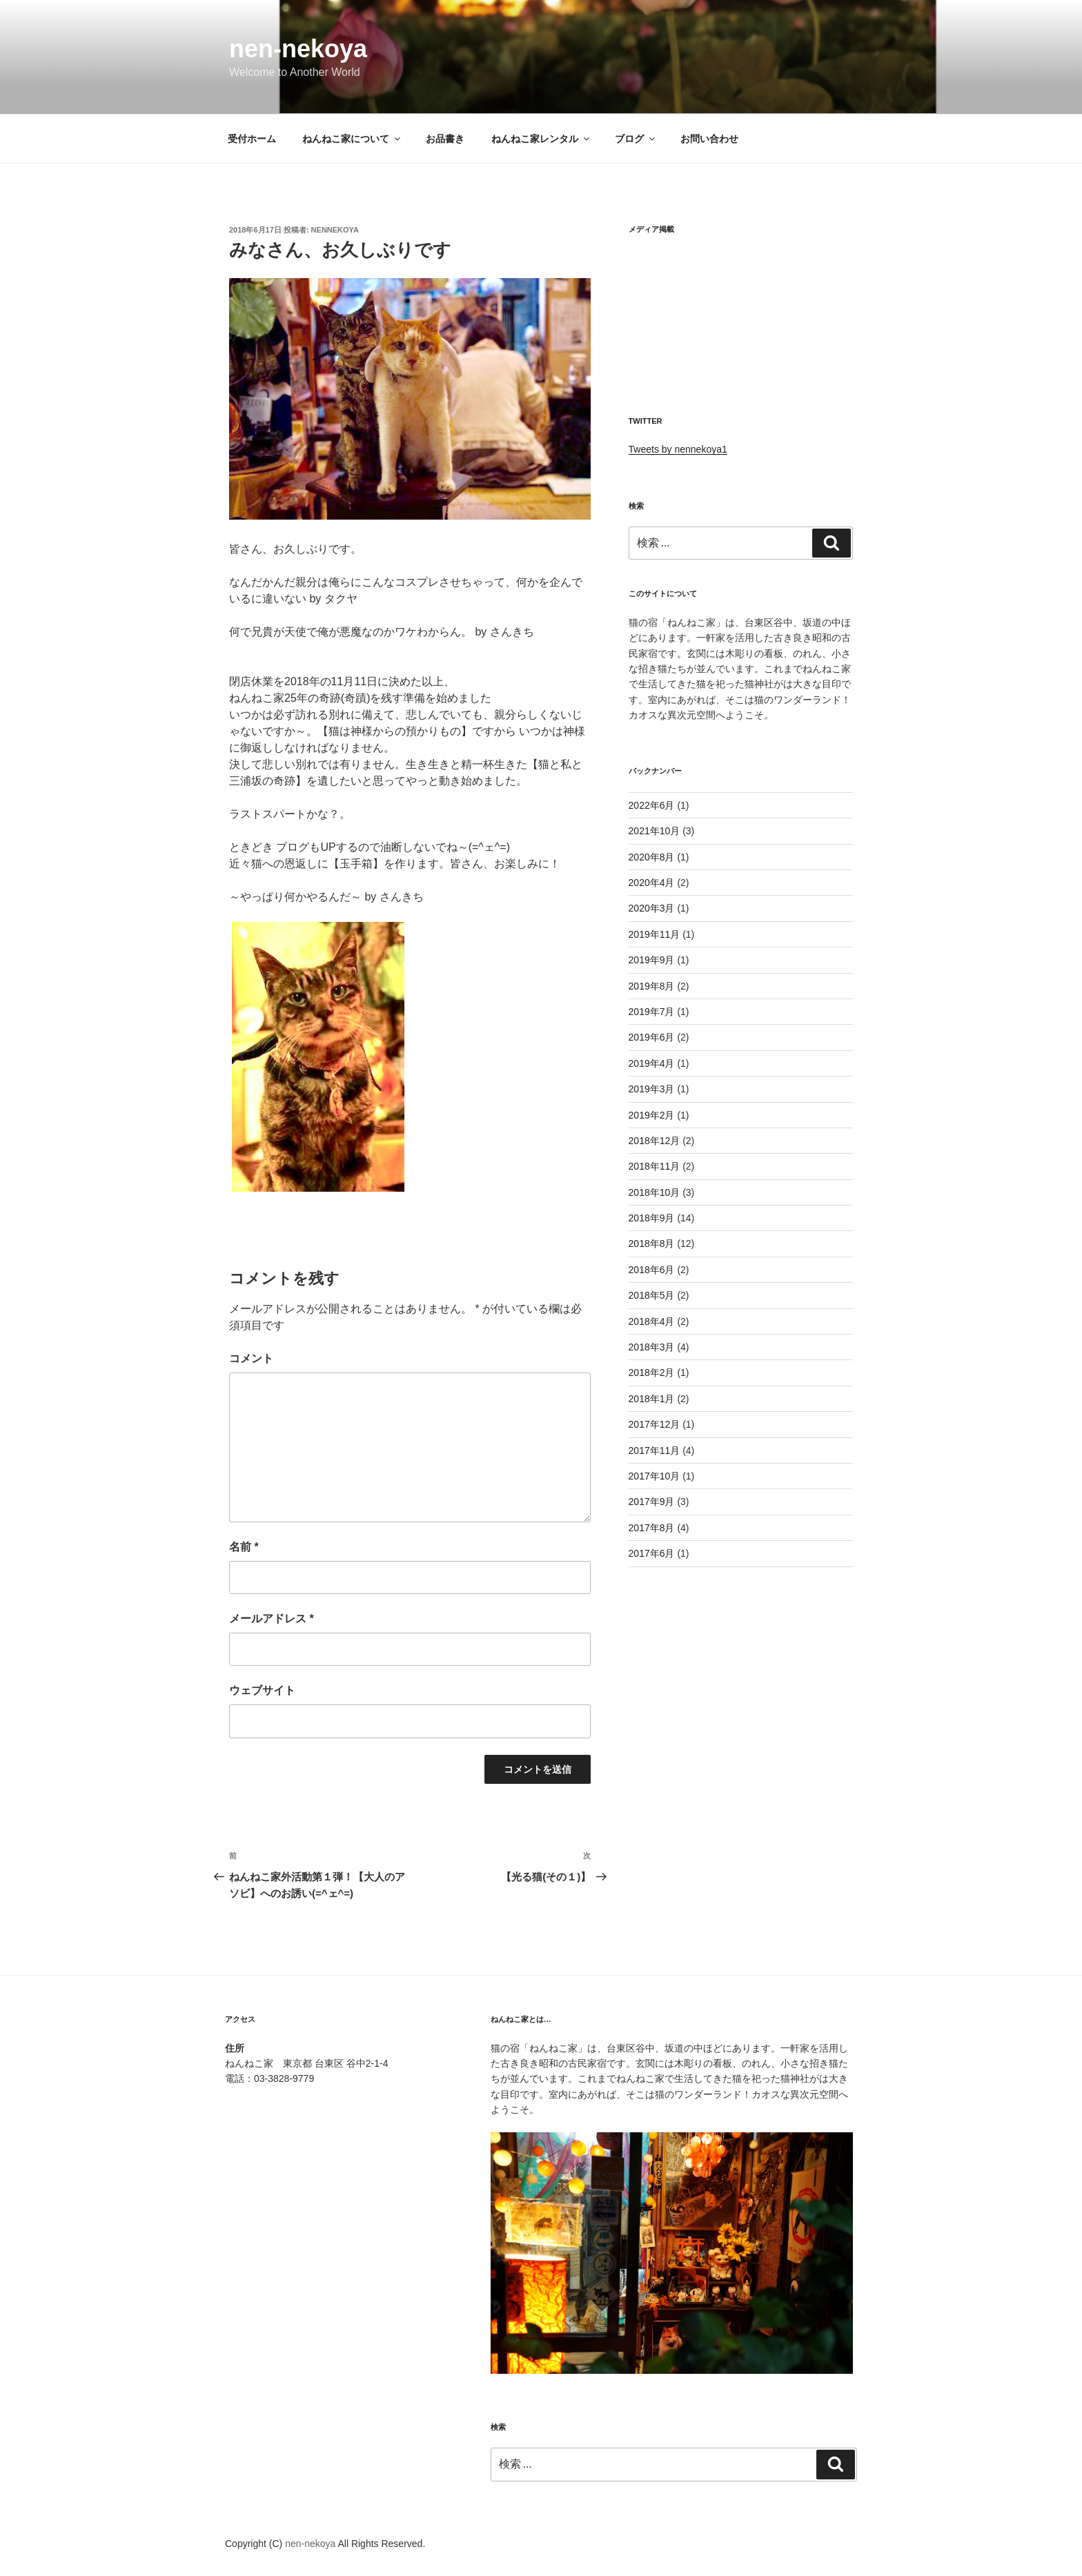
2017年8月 (652, 1527)
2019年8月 (652, 986)
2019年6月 (652, 1037)
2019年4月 (652, 1063)
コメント (251, 1358)
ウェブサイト (262, 1690)
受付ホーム (252, 138)
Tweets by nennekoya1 (678, 449)
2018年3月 (652, 1347)
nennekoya (335, 230)
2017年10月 (654, 1476)
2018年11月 (654, 1166)
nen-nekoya (298, 49)
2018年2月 (652, 1372)
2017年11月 (654, 1450)
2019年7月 (652, 1011)
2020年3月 (652, 908)
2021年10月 (654, 830)
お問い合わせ (709, 138)
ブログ (636, 138)
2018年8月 (652, 1243)
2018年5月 (652, 1295)
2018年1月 (652, 1398)
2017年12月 (654, 1424)
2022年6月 (652, 805)
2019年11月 (654, 934)
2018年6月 (652, 1269)
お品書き (445, 138)
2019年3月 (652, 1088)
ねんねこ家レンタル (541, 138)
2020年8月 (652, 857)
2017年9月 (652, 1501)
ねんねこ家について (352, 138)
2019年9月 (652, 959)
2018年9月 (652, 1217)
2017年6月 (652, 1553)
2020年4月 (652, 882)
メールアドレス (271, 1618)
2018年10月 (654, 1192)
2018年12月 (654, 1140)
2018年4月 (652, 1321)
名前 (244, 1547)
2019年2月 (652, 1115)
